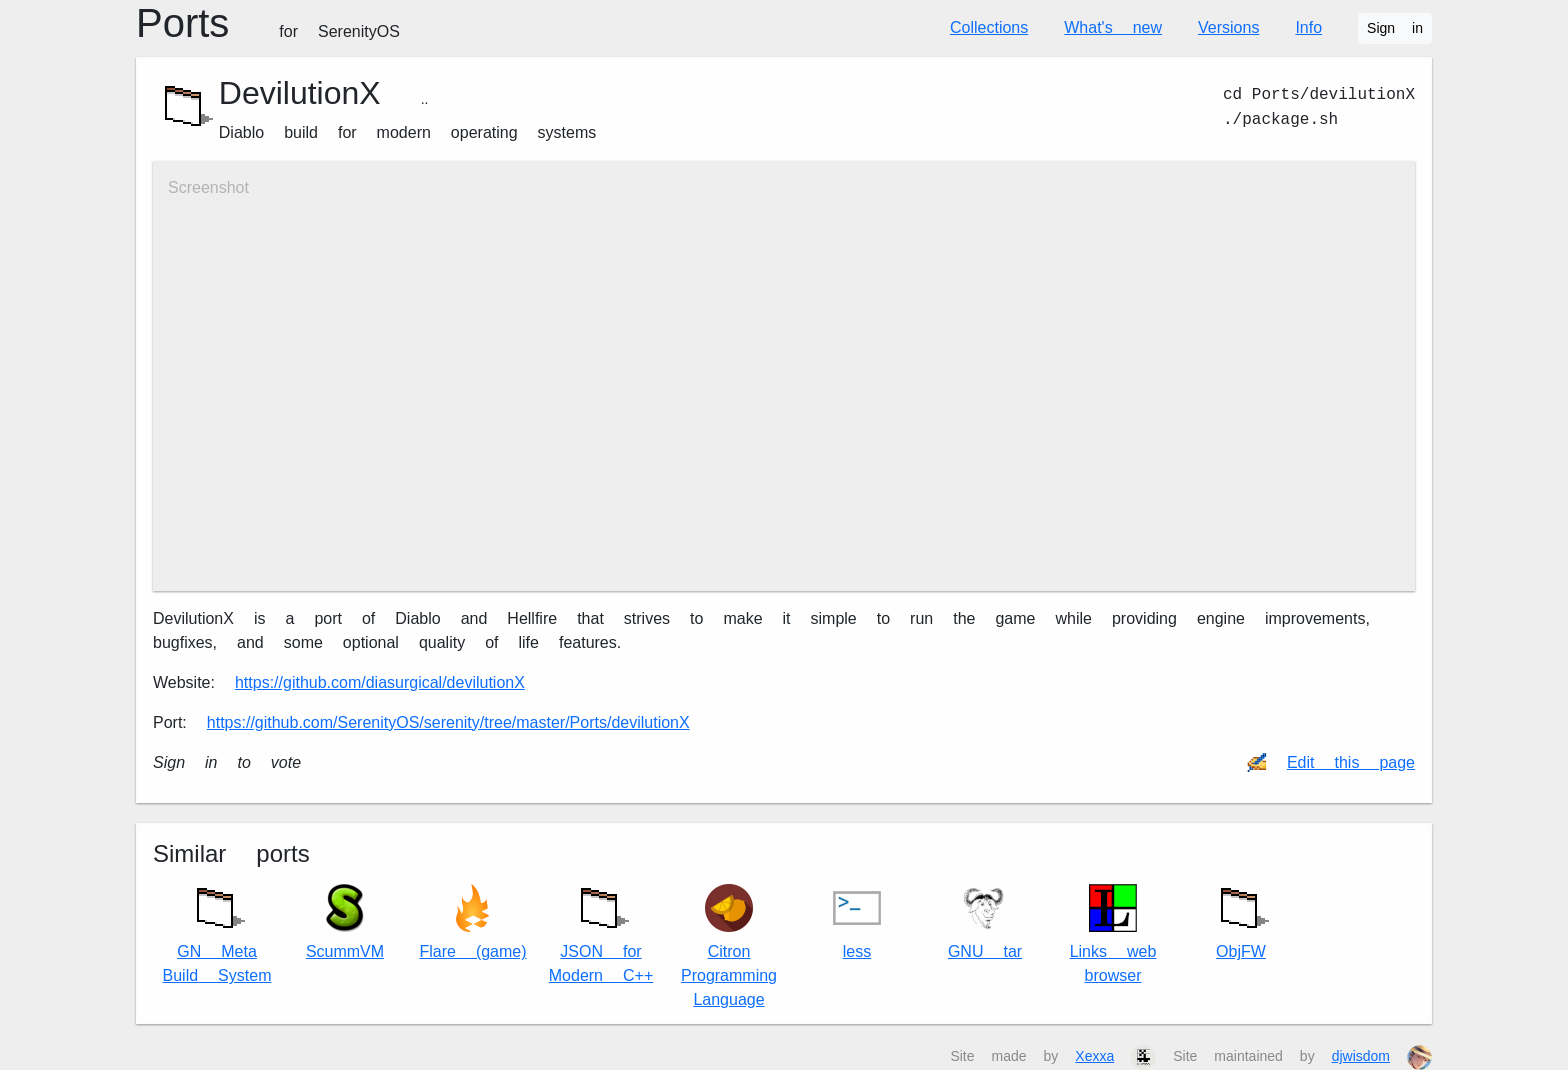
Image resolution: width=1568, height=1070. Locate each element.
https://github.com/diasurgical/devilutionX (380, 682)
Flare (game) (472, 922)
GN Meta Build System (217, 930)
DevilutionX (300, 93)
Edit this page (1351, 762)
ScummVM (345, 922)
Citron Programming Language (729, 946)
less (857, 922)
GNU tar (985, 922)
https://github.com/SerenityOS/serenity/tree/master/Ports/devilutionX (448, 722)
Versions (1228, 27)
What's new (1113, 27)
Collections (989, 27)
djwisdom (1361, 1056)
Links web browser (1113, 934)
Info (1308, 27)
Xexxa (1094, 1056)
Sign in (1395, 28)
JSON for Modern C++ (601, 930)
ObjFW (1241, 918)
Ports (268, 23)
